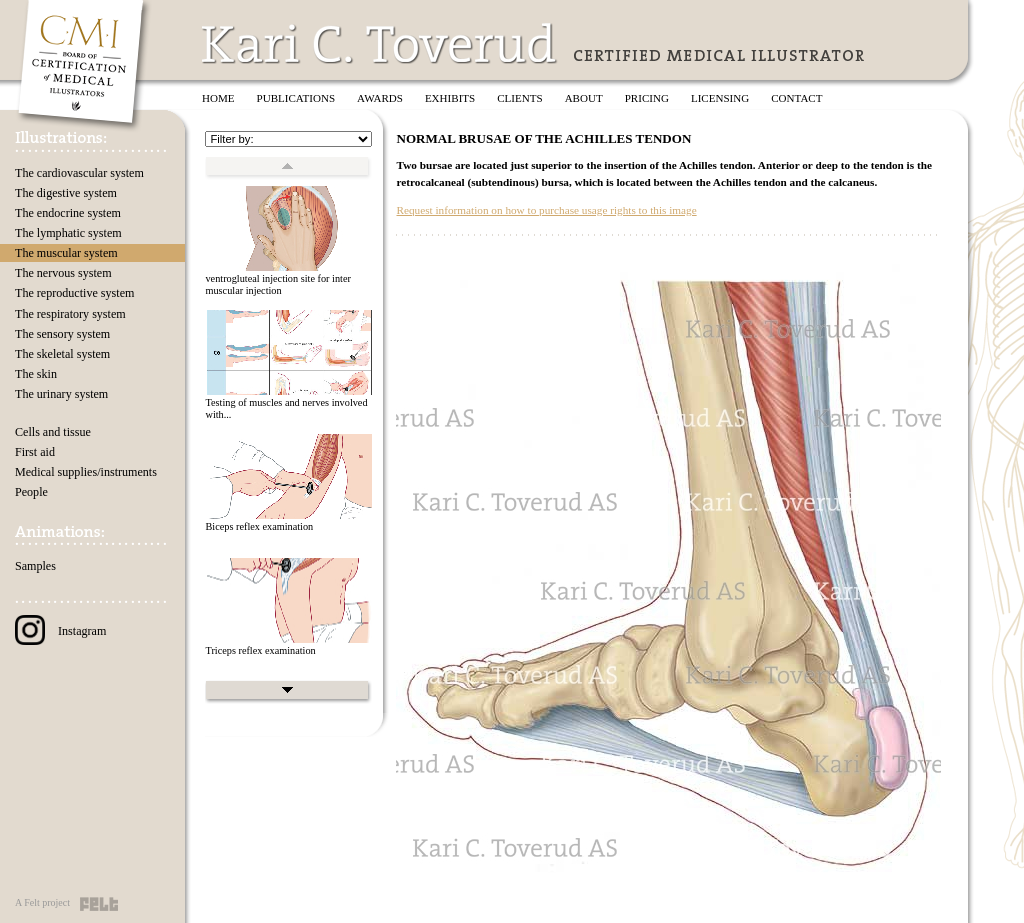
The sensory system (62, 334)
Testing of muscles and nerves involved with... (286, 409)
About (584, 98)
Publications (296, 98)
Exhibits (450, 98)
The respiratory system (70, 314)
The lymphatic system (68, 233)
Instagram (60, 631)
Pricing (647, 98)
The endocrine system (68, 213)
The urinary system (61, 394)
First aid (35, 452)
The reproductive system (74, 293)
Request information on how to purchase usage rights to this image (546, 210)
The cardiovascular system (79, 173)
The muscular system (66, 253)
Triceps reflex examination (260, 650)
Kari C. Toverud (380, 43)
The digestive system (66, 193)
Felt (99, 904)
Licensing (720, 98)
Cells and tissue (53, 432)
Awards (380, 98)
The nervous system (63, 273)
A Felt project (42, 902)
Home (218, 98)
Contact (796, 98)
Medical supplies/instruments (86, 472)
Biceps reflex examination (259, 526)
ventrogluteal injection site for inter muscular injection (277, 285)
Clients (519, 98)
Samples (35, 566)
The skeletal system (62, 354)
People (31, 492)
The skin (36, 374)
